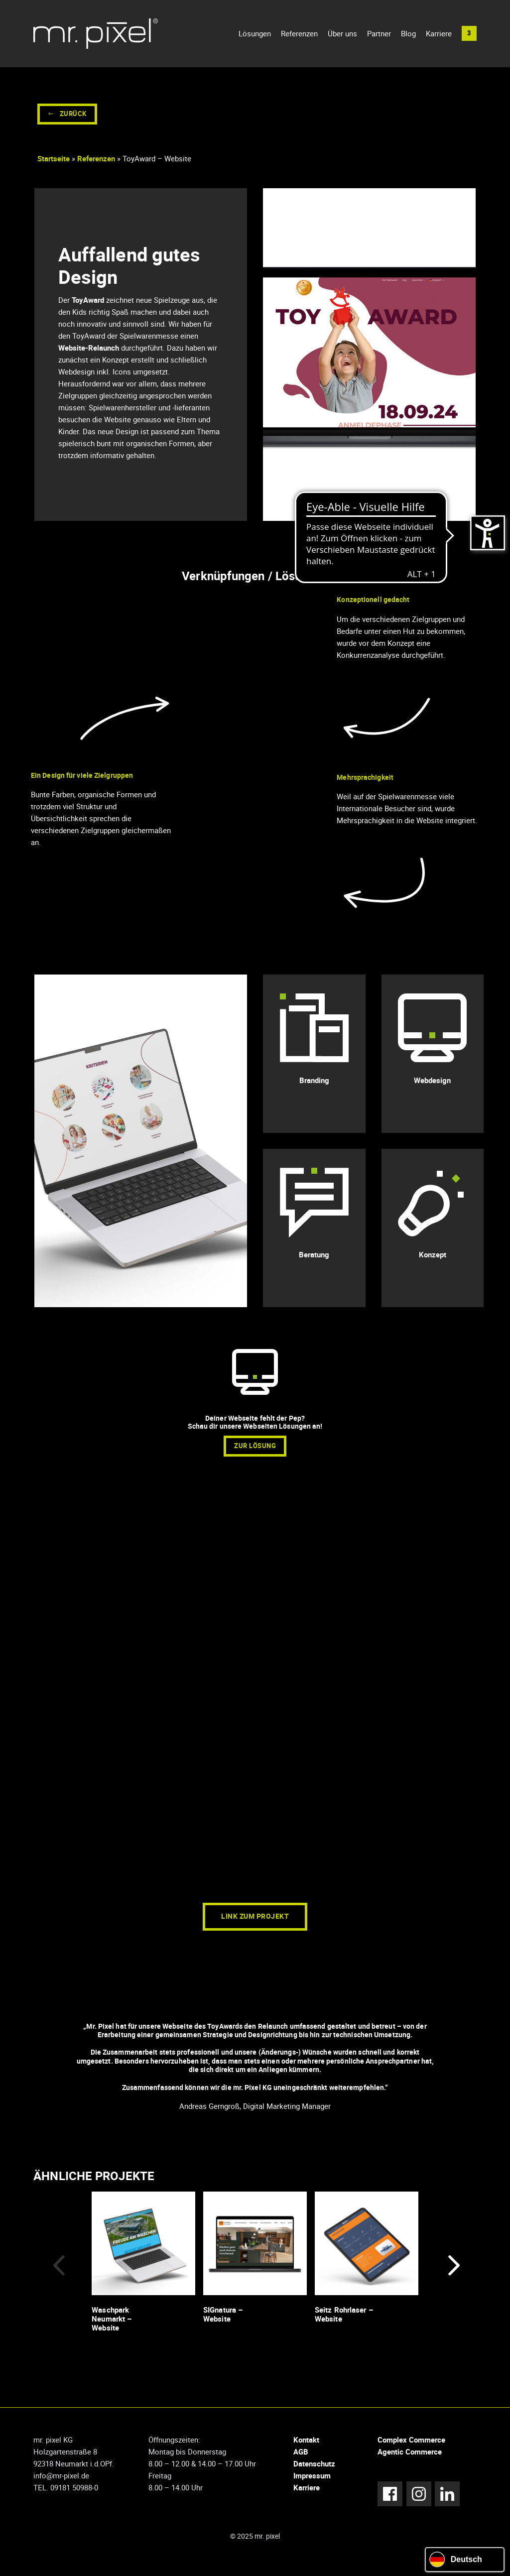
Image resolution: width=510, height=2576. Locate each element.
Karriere (439, 36)
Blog (408, 36)
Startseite (53, 164)
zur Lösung (255, 1451)
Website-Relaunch (87, 353)
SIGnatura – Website (223, 2319)
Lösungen (255, 36)
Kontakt (306, 2445)
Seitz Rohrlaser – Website (344, 2319)
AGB (300, 2457)
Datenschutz (314, 2469)
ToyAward (87, 305)
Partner (379, 36)
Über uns (342, 36)
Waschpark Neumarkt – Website (111, 2323)
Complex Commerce (411, 2445)
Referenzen (299, 36)
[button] (469, 36)
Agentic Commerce (410, 2457)
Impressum (312, 2481)
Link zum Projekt (255, 1921)
